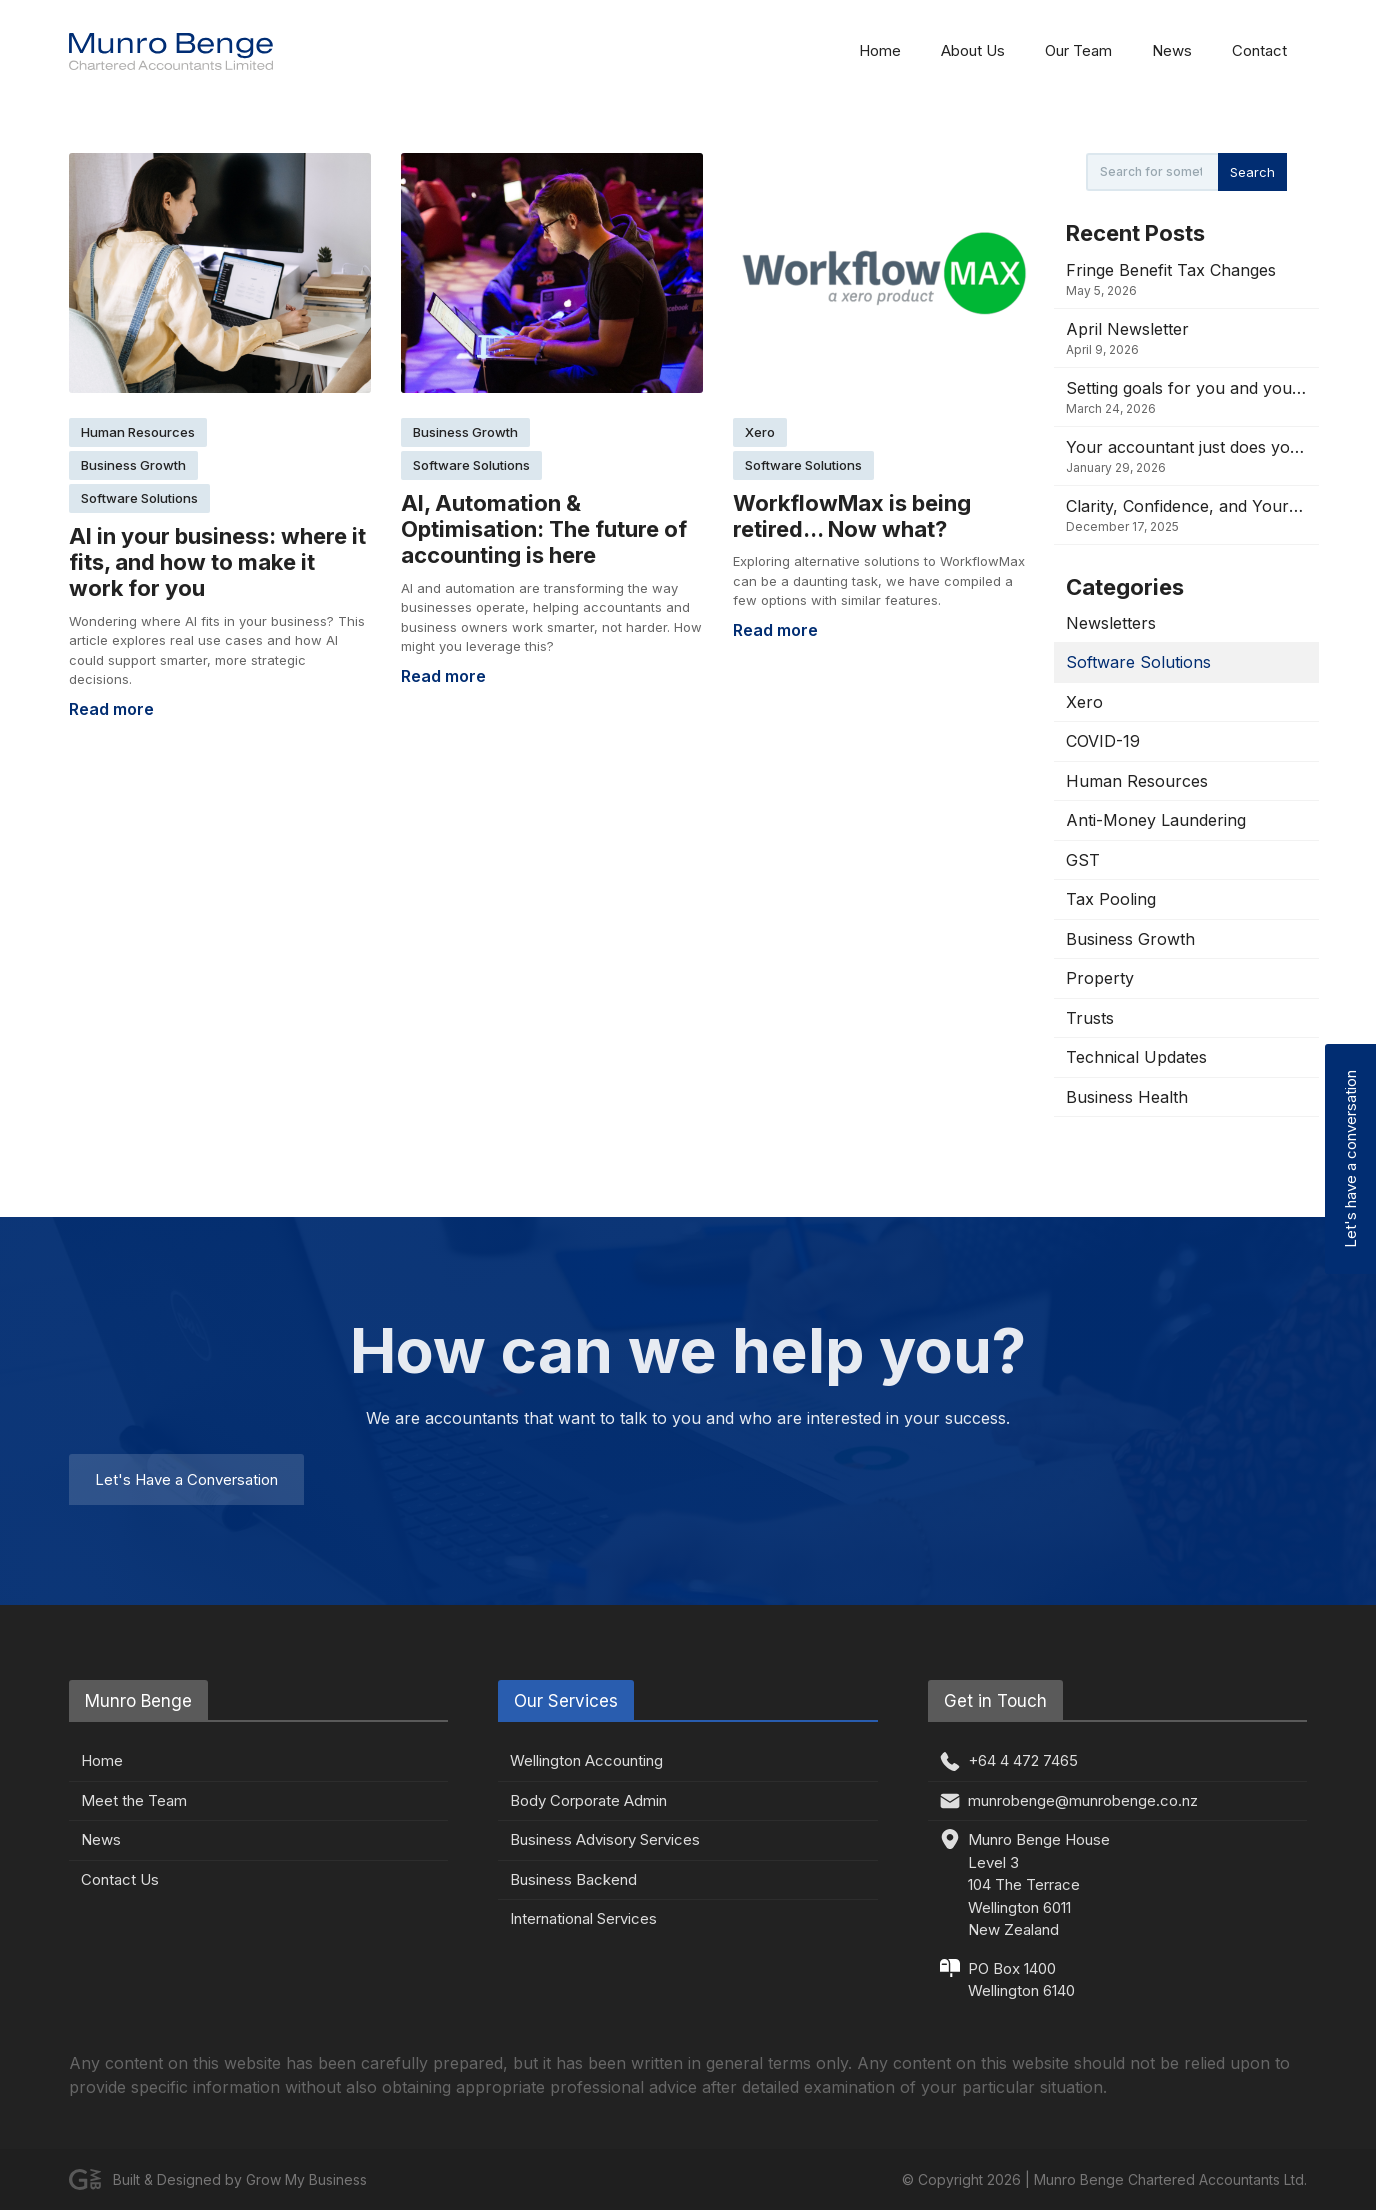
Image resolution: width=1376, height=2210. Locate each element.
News (1172, 50)
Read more (111, 709)
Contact (1259, 50)
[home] (171, 51)
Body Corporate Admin (588, 1800)
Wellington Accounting (586, 1760)
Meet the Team (134, 1800)
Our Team (1078, 50)
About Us (973, 50)
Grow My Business (306, 2179)
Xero (760, 432)
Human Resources (138, 432)
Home (880, 50)
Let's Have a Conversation (186, 1479)
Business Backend (573, 1879)
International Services (583, 1918)
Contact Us (120, 1879)
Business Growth (133, 465)
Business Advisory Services (605, 1839)
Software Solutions (139, 498)
